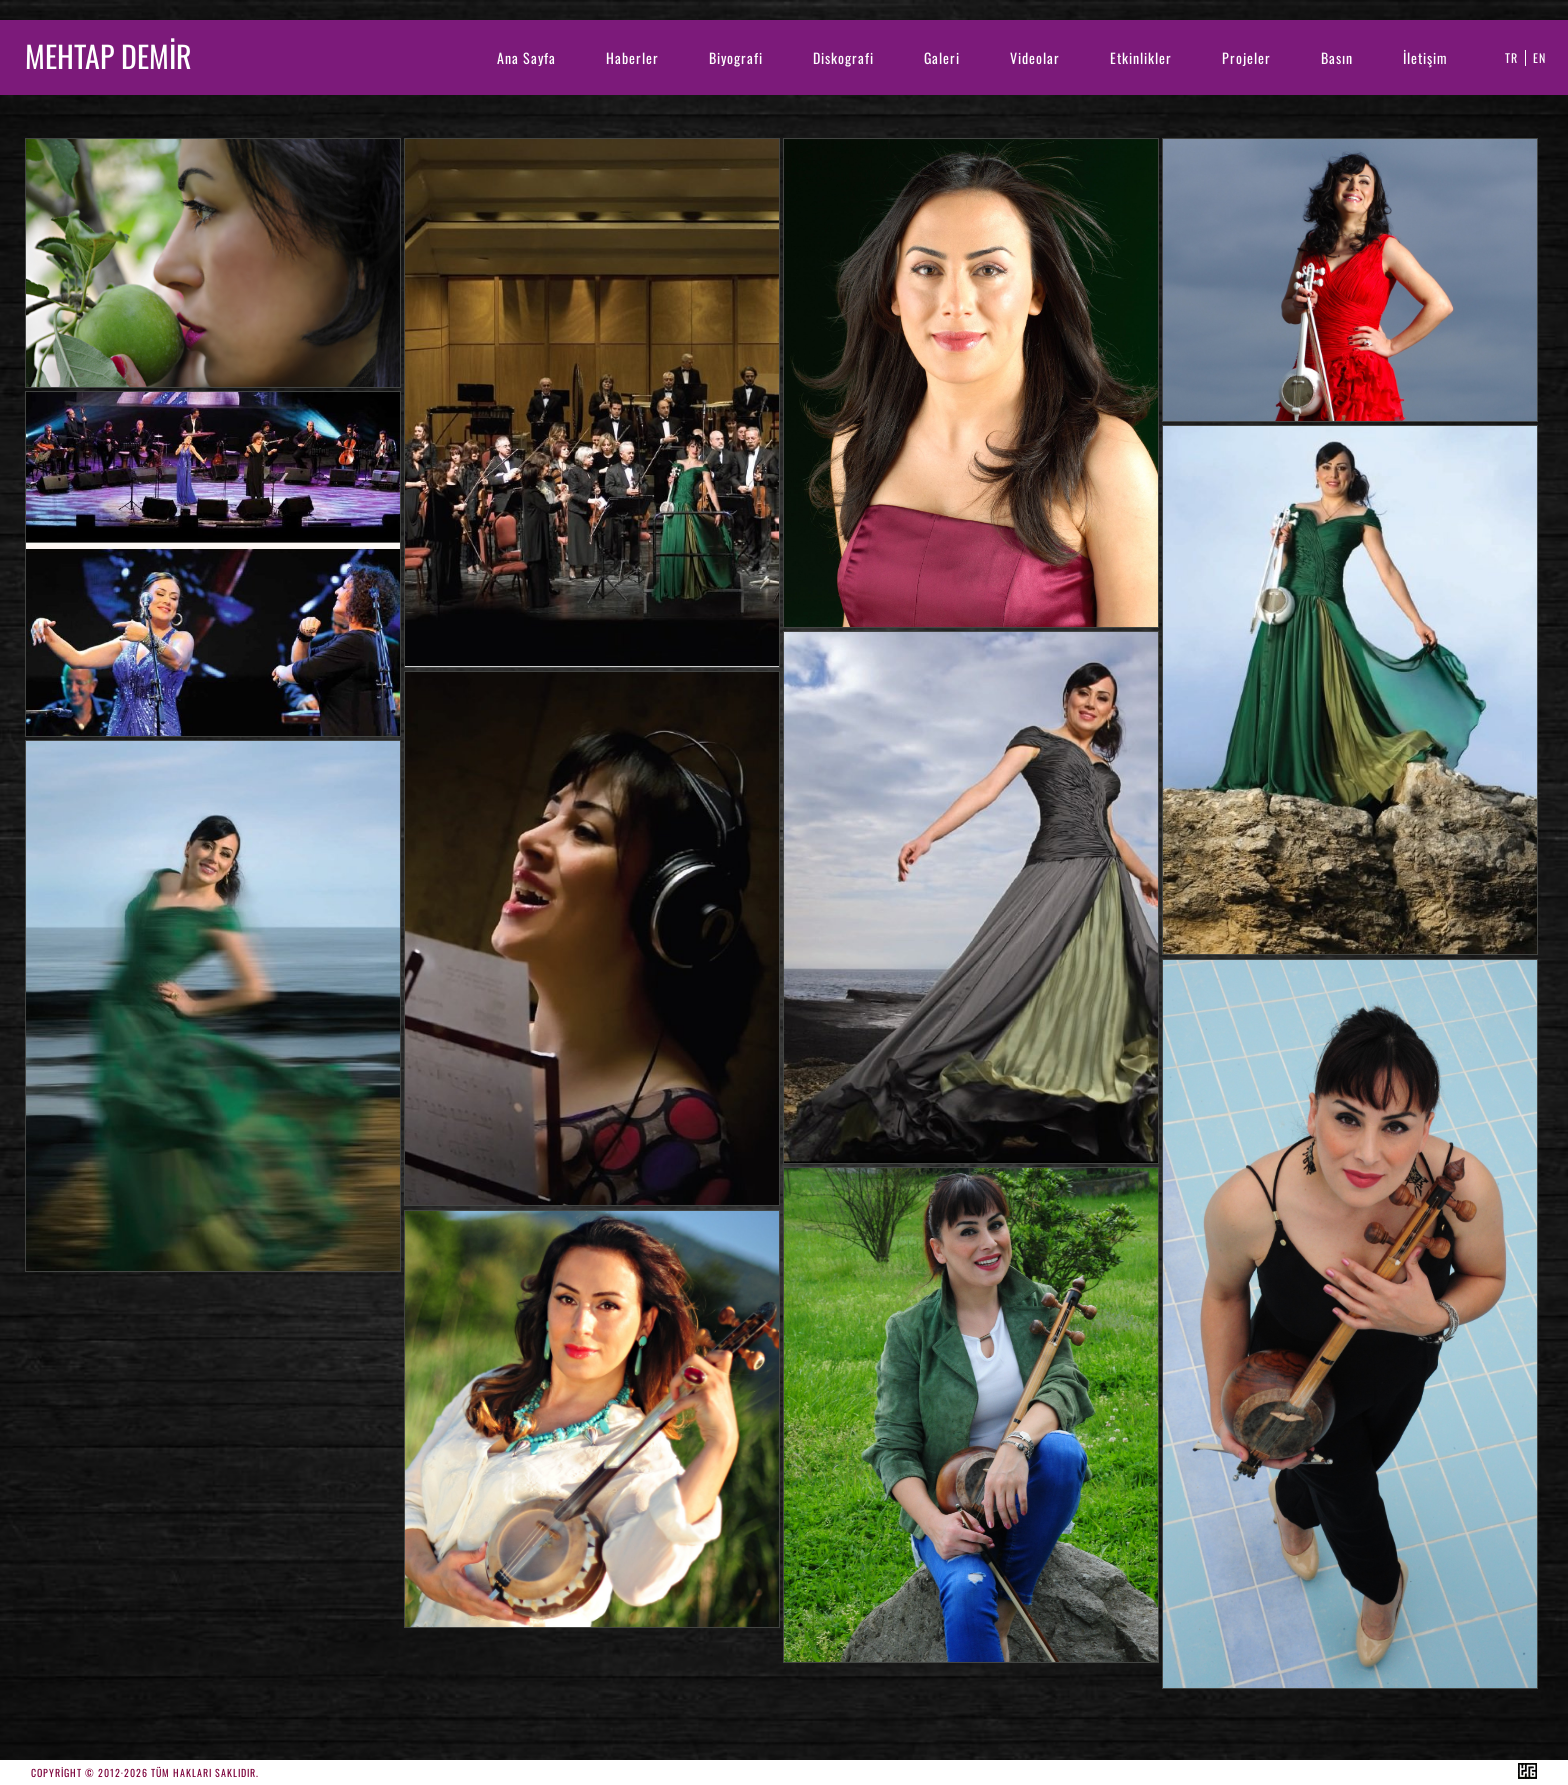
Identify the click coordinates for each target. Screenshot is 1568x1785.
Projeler (1246, 57)
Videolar (1035, 57)
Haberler (632, 57)
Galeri (942, 57)
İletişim (1425, 57)
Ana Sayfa (526, 57)
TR (1511, 57)
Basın (1337, 57)
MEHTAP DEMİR (108, 55)
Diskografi (843, 57)
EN (1539, 57)
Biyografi (736, 57)
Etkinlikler (1141, 57)
